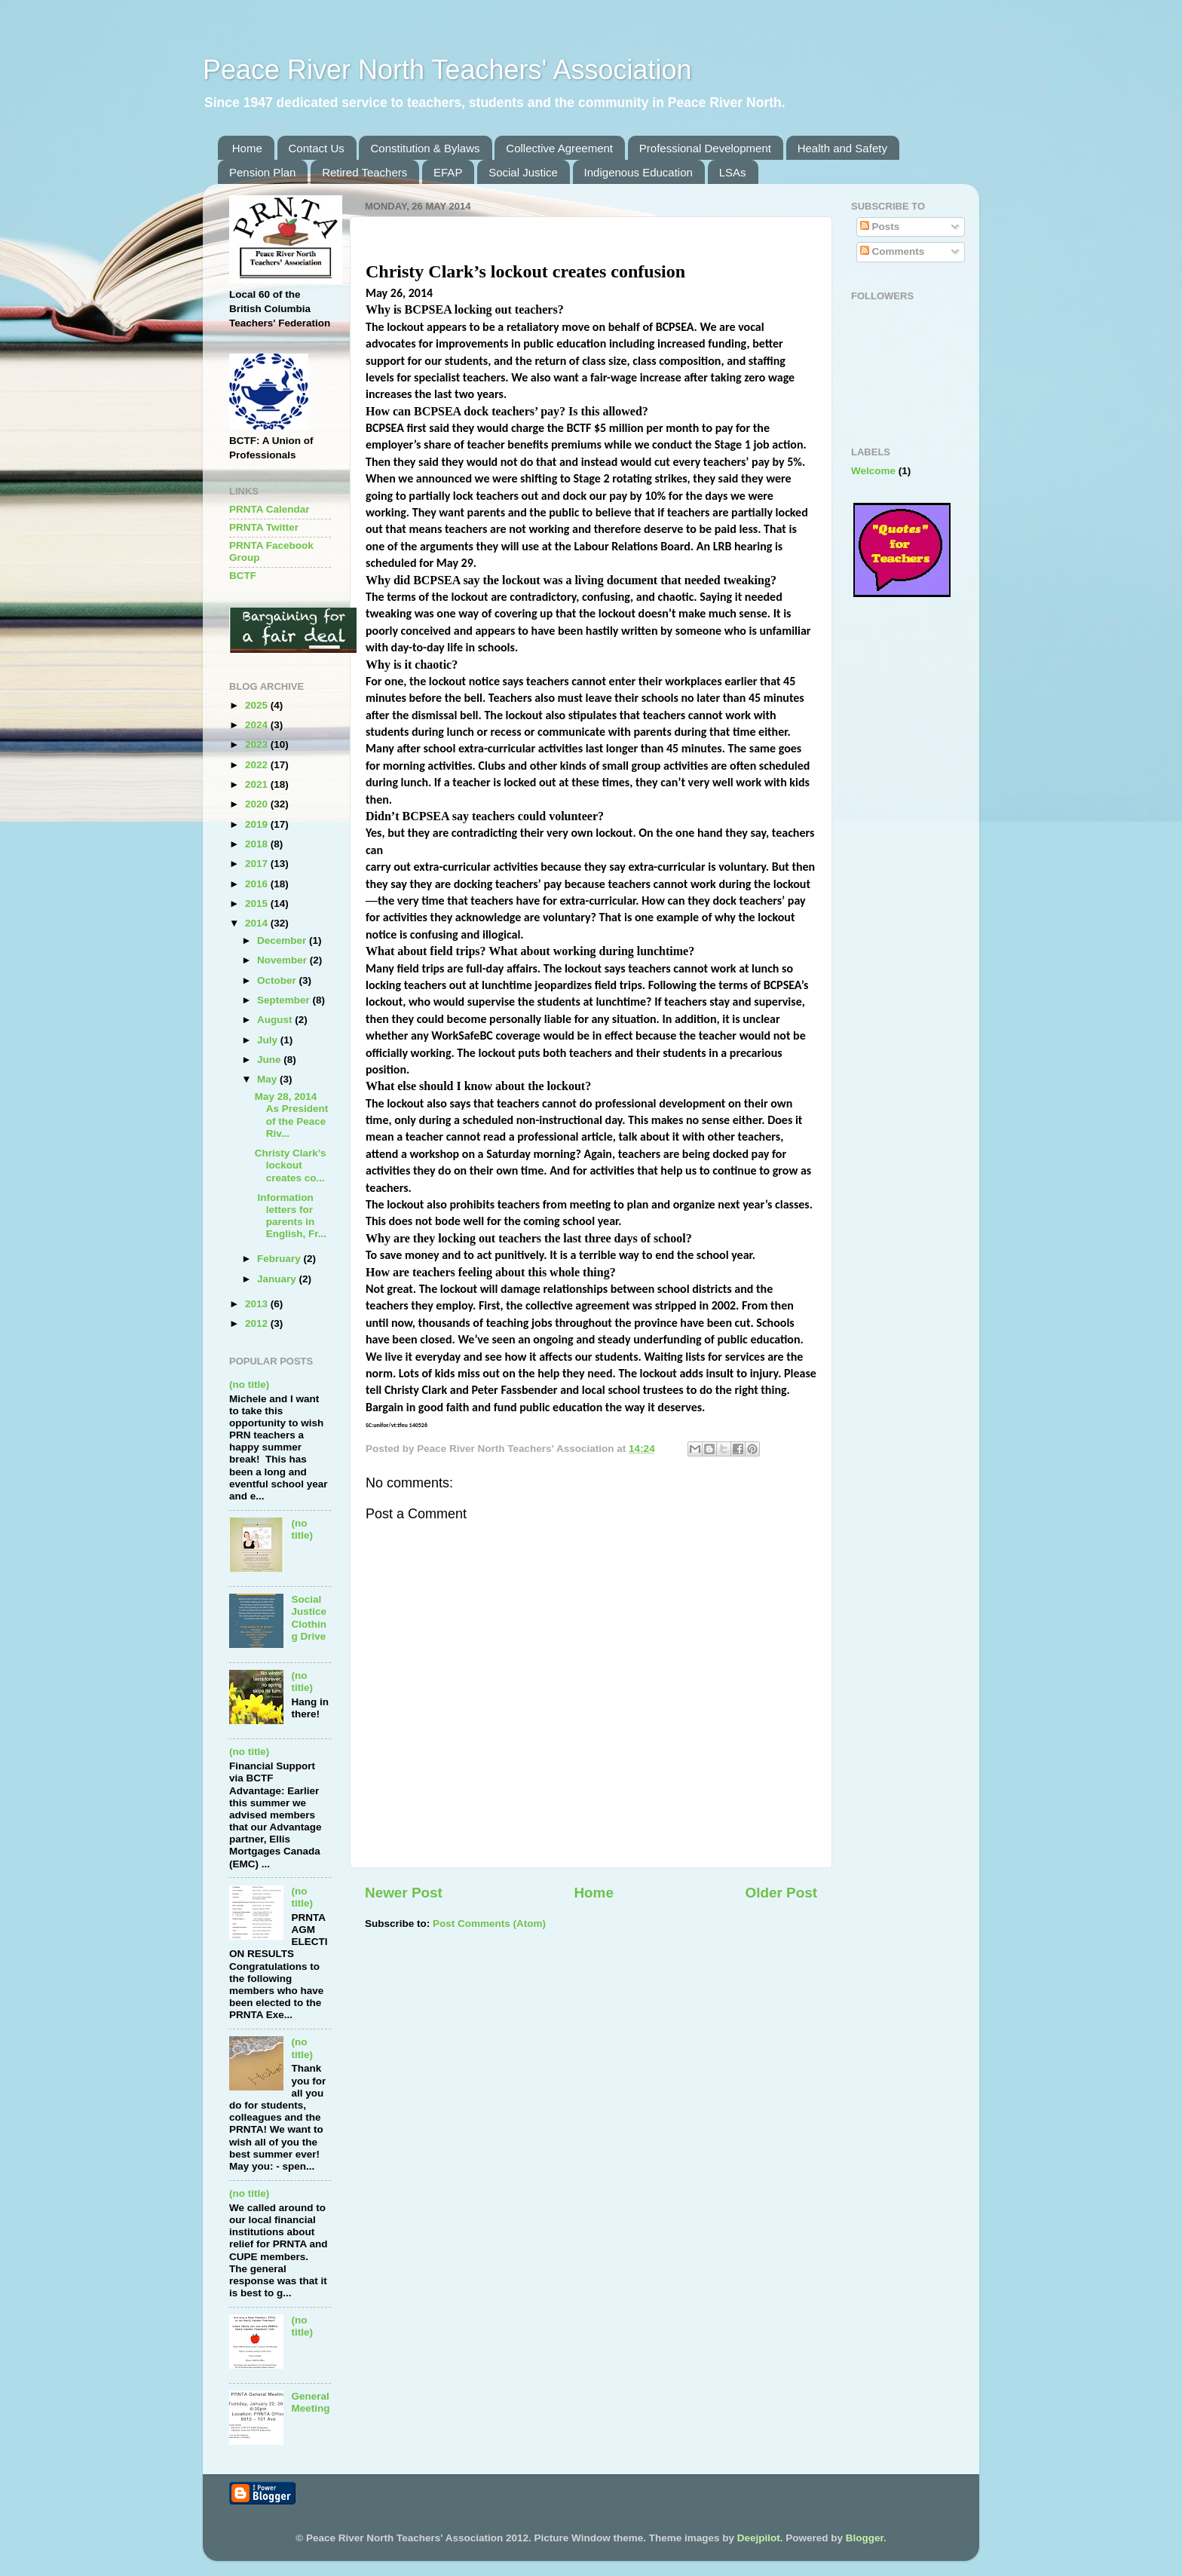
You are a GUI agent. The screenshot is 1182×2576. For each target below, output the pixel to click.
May (268, 1079)
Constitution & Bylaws (424, 148)
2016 (258, 884)
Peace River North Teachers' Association (447, 69)
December (283, 940)
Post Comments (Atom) (489, 1923)
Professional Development (705, 148)
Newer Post (403, 1893)
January (278, 1279)
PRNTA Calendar (269, 509)
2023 (258, 744)
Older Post (781, 1893)
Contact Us (316, 148)
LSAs (732, 172)
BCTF (242, 575)
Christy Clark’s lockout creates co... (290, 1165)
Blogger (864, 2538)
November (283, 960)
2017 (258, 863)
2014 (258, 923)
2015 (258, 903)
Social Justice (523, 172)
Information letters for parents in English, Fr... (290, 1216)
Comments (892, 251)
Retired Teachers (364, 172)
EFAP (447, 172)
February (280, 1258)
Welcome (873, 470)
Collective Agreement (559, 148)
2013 (258, 1303)
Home (247, 148)
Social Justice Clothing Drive (308, 1618)
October (278, 980)
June (270, 1059)
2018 (258, 844)
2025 (258, 705)
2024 (258, 725)
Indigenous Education (638, 172)
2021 (258, 784)
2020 (258, 804)
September (285, 1000)
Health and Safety (842, 148)
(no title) (249, 1384)
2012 (258, 1323)
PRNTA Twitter (264, 527)
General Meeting (310, 2402)
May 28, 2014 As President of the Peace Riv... (292, 1115)
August (276, 1019)
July (268, 1040)
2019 (258, 824)
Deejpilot (758, 2538)
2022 (258, 764)
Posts (880, 226)
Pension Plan (262, 172)
